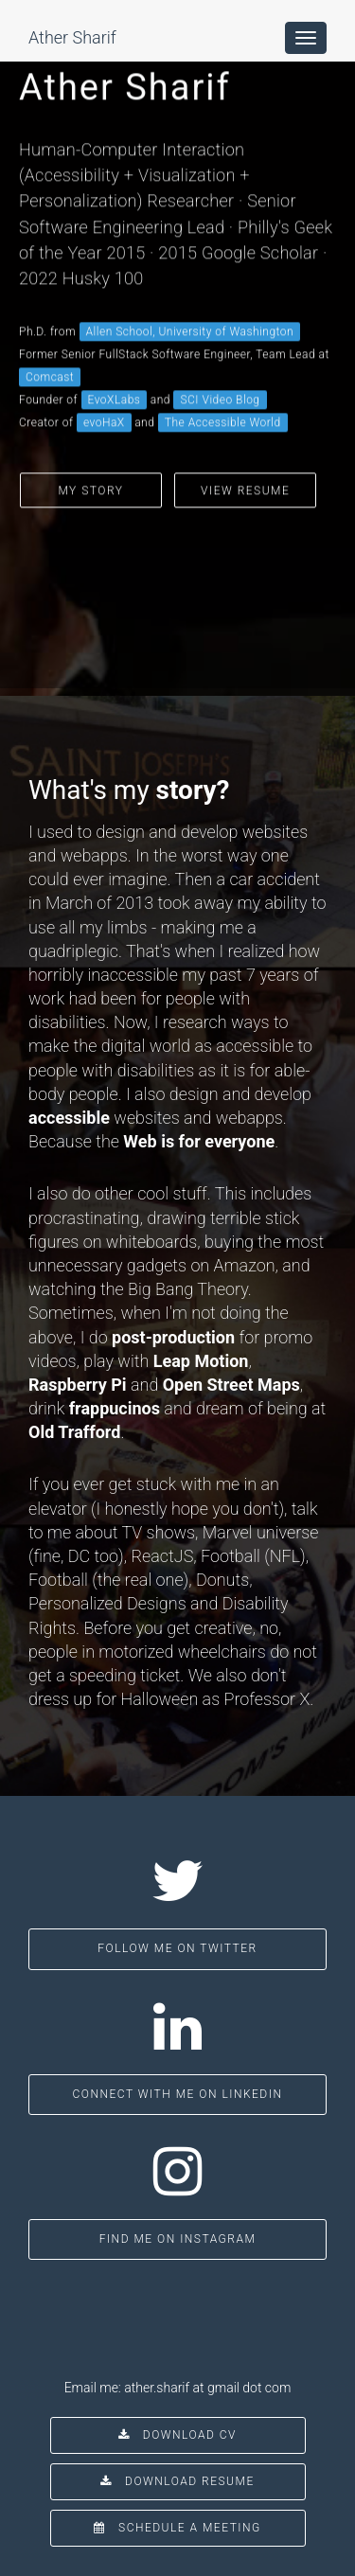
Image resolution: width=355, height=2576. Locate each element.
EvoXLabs (114, 356)
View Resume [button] (245, 446)
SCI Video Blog (219, 356)
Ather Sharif (72, 37)
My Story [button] (90, 446)
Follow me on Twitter (177, 1948)
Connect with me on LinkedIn (178, 2094)
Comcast (50, 333)
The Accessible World (223, 378)
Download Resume (177, 2481)
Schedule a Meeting (177, 2527)
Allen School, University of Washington (190, 287)
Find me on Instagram (178, 2239)
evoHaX (104, 378)
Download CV (177, 2435)
